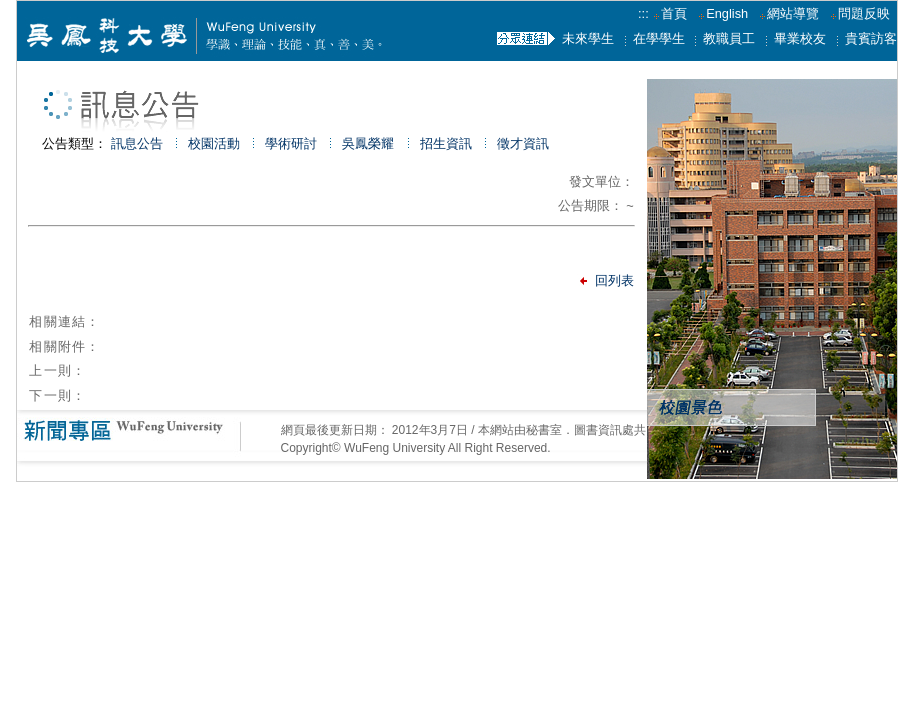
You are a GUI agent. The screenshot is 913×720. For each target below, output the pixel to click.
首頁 (669, 13)
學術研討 (291, 143)
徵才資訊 (523, 143)
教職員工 (729, 38)
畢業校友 (800, 38)
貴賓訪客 (871, 38)
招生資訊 (446, 143)
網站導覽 (793, 13)
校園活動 (214, 143)
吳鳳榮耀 (368, 143)
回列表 (614, 280)
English (727, 13)
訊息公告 (137, 143)
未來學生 (588, 38)
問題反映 (864, 13)
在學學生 (659, 38)
